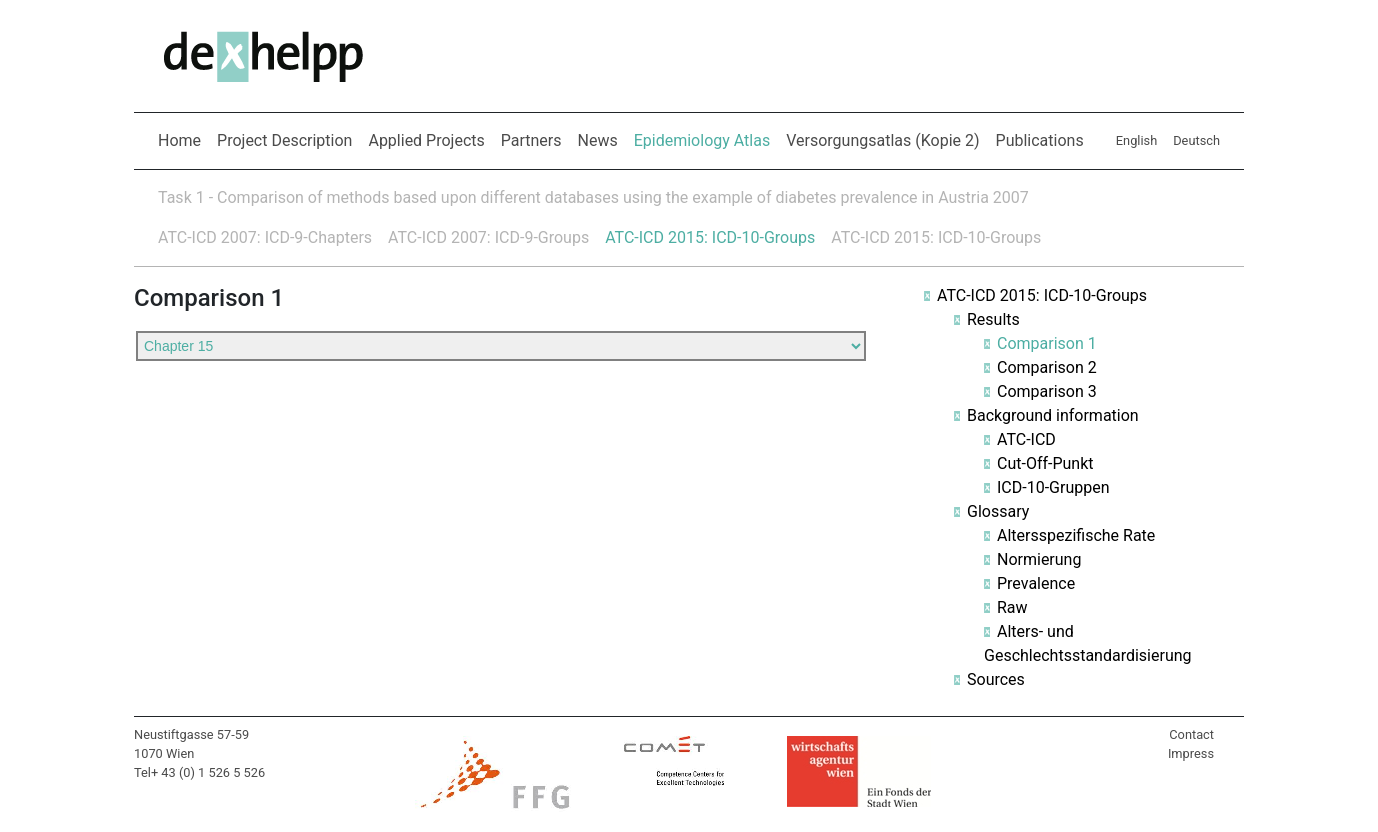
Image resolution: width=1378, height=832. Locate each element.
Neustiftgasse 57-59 (191, 734)
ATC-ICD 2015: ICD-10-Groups (710, 237)
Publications (1040, 140)
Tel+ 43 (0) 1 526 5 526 (199, 772)
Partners (531, 140)
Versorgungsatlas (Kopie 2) (882, 140)
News (598, 140)
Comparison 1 (1047, 343)
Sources (996, 679)
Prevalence (1036, 583)
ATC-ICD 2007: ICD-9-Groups (488, 237)
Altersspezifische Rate (1076, 535)
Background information (1053, 415)
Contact (1191, 734)
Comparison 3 (1047, 391)
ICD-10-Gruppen (1053, 487)
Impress (1191, 753)
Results (993, 319)
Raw (1012, 607)
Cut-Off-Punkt (1045, 463)
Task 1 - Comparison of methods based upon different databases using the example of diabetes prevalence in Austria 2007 (593, 197)
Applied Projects (426, 140)
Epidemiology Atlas (706, 139)
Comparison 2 (1047, 367)
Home (179, 140)
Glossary (998, 511)
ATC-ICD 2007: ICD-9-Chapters (265, 237)
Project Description (284, 140)
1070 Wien (164, 753)
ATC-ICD (1026, 439)
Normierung (1039, 559)
